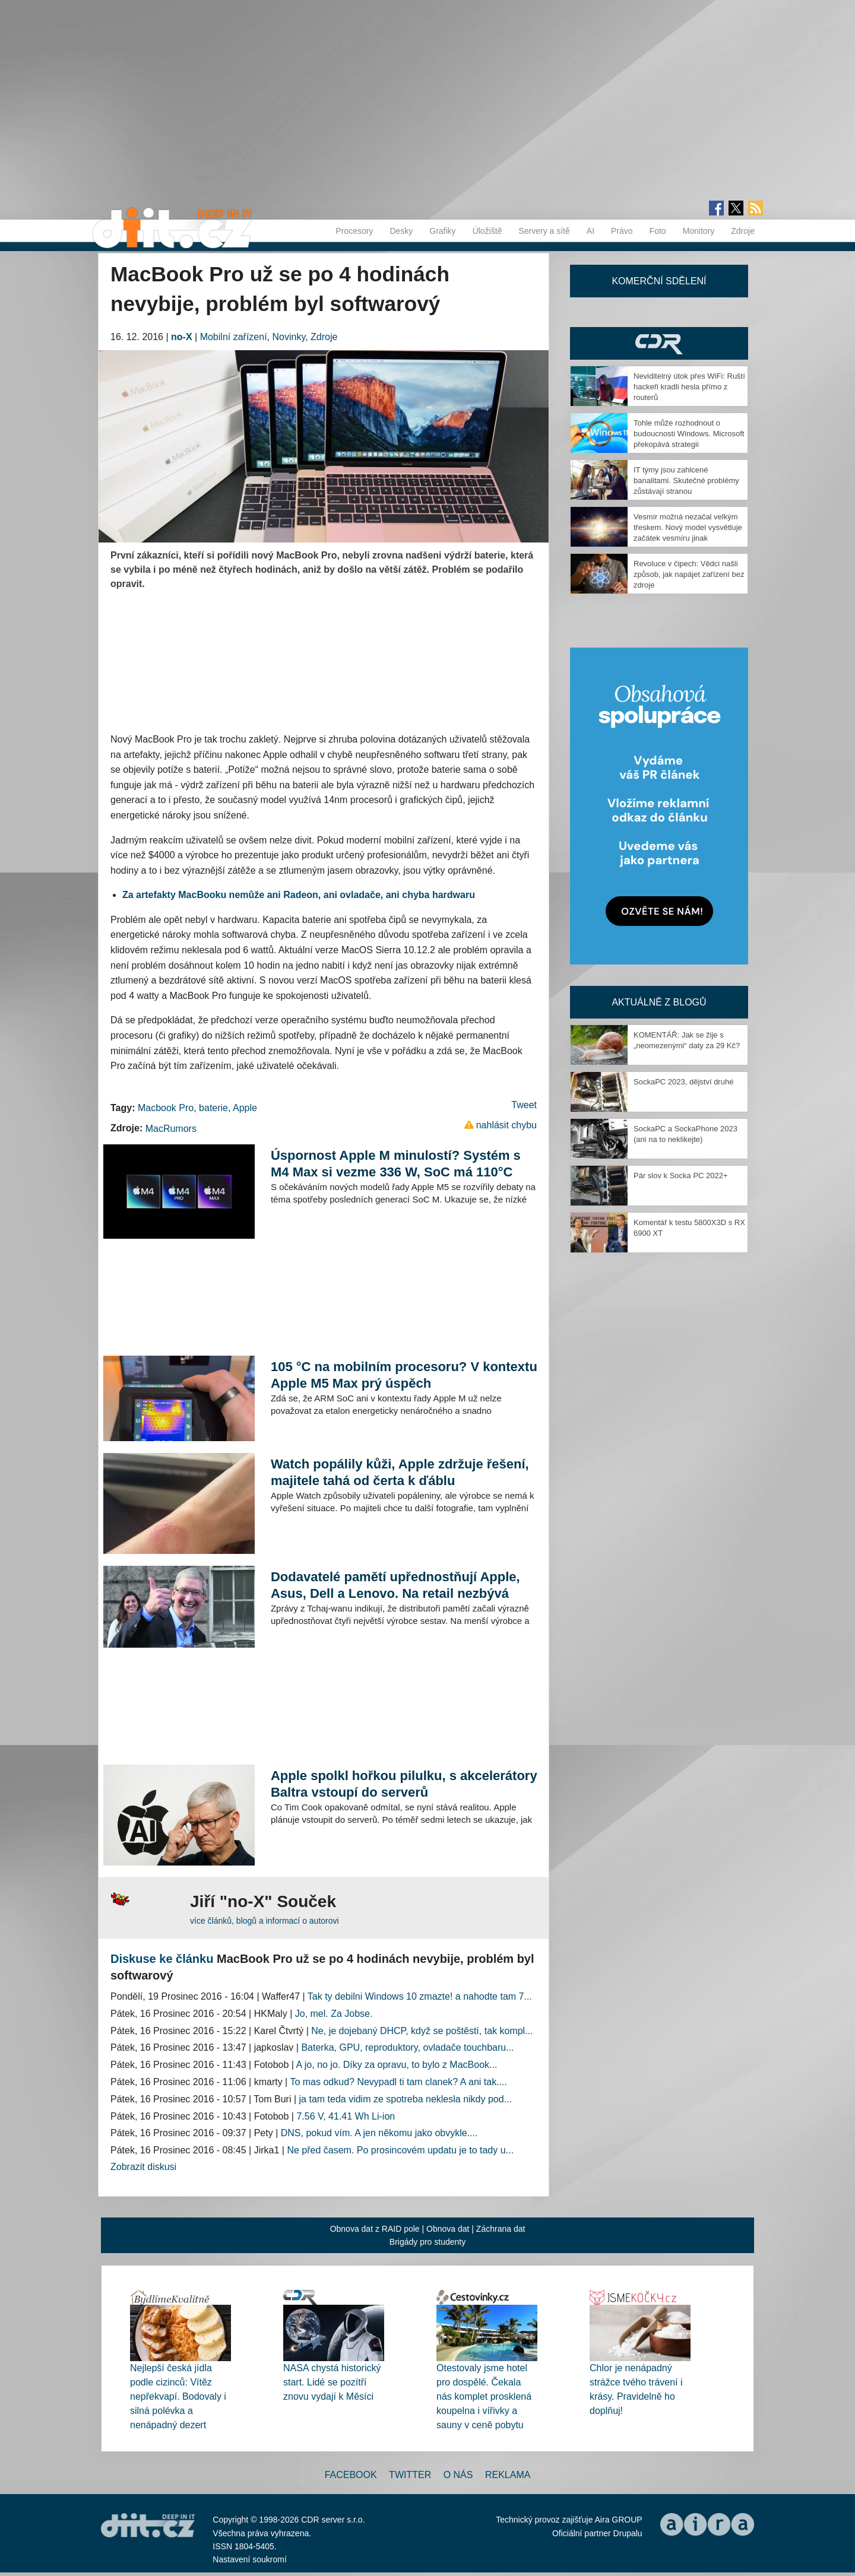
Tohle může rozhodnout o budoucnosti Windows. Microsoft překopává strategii (689, 433)
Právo (622, 231)
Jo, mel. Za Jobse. (334, 2014)
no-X (181, 337)
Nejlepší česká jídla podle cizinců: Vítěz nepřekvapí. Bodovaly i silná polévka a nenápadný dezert (178, 2396)
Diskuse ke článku (161, 1958)
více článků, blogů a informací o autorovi (264, 1920)
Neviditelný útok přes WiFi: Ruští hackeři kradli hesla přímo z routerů (689, 387)
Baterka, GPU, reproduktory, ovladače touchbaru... (407, 2047)
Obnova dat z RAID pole (375, 2229)
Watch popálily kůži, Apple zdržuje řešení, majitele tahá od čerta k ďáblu (400, 1472)
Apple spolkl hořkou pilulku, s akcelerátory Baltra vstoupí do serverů (404, 1784)
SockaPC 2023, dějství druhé (683, 1081)
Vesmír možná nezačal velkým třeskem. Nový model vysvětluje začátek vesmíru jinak (688, 527)
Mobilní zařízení (233, 337)
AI (590, 231)
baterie (213, 1108)
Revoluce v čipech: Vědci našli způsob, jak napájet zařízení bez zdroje (689, 574)
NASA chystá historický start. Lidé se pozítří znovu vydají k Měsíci (332, 2382)
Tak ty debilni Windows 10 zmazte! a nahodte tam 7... (420, 1996)
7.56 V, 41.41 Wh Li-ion (345, 2116)
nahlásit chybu (506, 1125)
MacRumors (171, 1129)
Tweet (524, 1105)
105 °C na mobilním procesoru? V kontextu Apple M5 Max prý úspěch (404, 1375)
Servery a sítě (543, 231)
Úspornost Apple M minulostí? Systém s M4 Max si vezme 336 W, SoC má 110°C (396, 1163)
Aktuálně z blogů (659, 1002)
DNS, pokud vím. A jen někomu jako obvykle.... (379, 2133)
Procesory (354, 231)
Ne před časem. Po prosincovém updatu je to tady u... (400, 2150)
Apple (245, 1108)
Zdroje (743, 231)
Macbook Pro (166, 1108)
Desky (401, 231)
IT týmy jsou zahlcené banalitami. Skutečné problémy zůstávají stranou (686, 480)
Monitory (699, 231)
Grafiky (442, 231)
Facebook (351, 2475)
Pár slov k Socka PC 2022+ (681, 1175)
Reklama (507, 2475)
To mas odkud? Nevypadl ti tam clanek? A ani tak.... (398, 2082)
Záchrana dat (500, 2229)
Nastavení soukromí (250, 2559)
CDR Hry (659, 343)
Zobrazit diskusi (143, 2167)
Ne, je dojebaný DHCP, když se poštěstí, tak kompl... (422, 2031)
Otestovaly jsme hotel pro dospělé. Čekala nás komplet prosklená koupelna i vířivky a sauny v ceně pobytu (483, 2396)
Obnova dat (447, 2229)
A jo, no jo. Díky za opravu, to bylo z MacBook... (397, 2065)
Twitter (410, 2475)
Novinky (288, 337)
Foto (658, 231)
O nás (458, 2475)
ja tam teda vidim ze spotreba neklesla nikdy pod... (405, 2099)
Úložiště (487, 231)
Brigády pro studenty (428, 2242)
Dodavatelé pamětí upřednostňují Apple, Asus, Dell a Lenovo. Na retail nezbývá (395, 1585)
